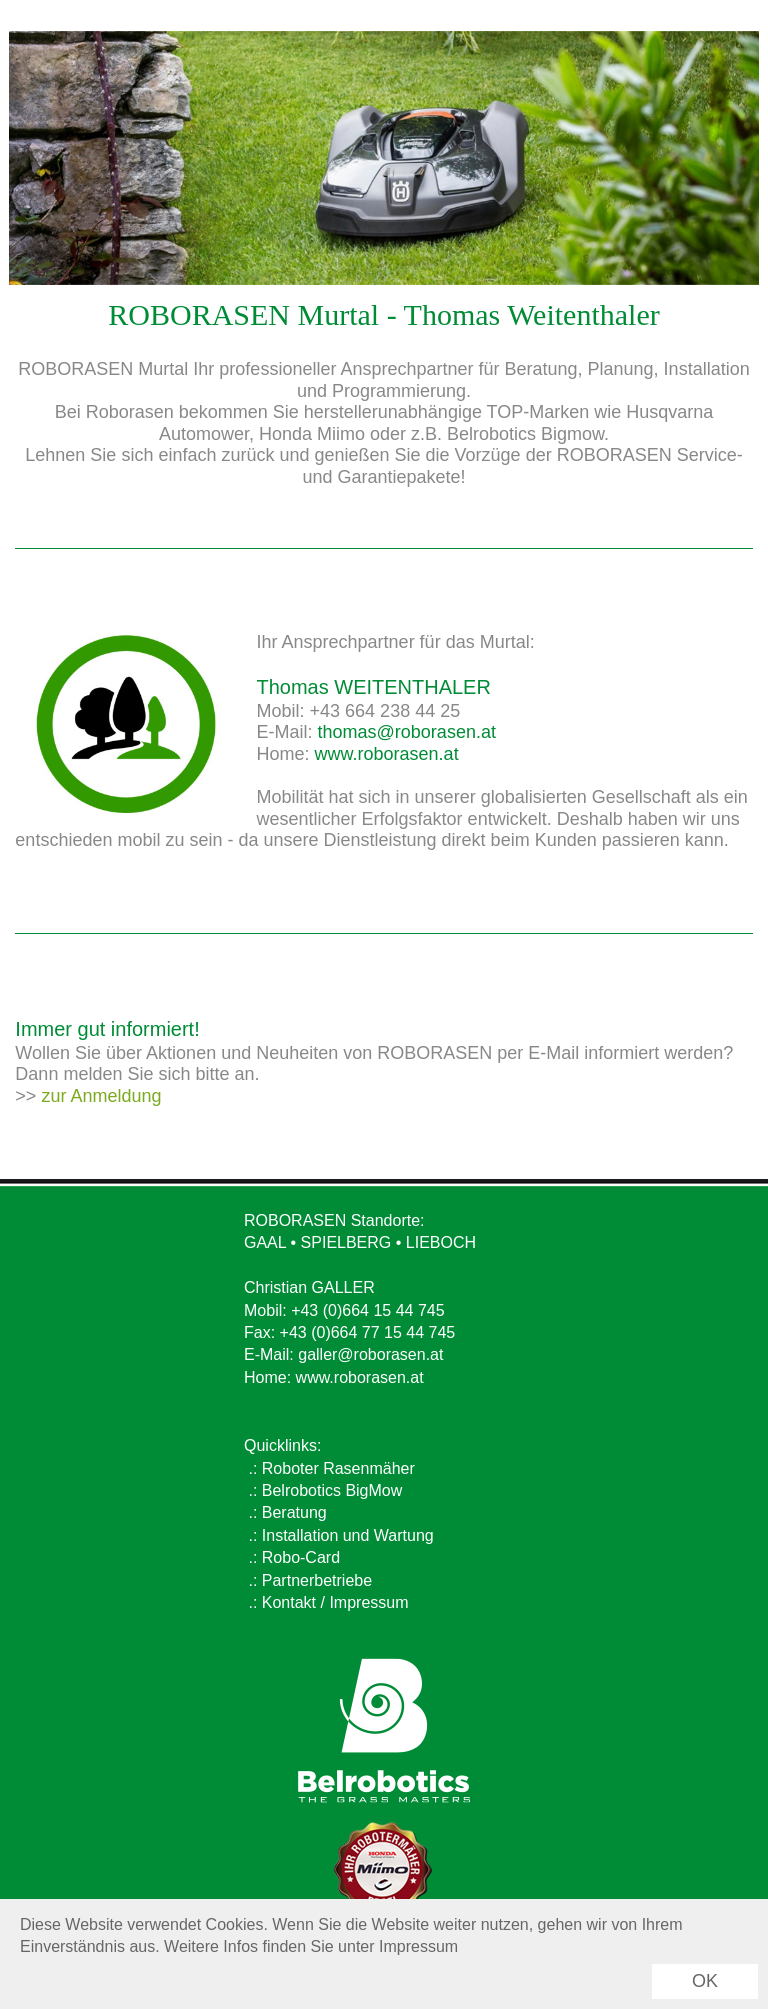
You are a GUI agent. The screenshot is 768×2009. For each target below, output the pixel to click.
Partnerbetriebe (317, 1580)
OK (705, 1981)
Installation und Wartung (348, 1535)
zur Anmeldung (101, 1096)
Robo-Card (301, 1557)
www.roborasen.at (387, 754)
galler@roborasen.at (370, 1354)
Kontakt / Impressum (335, 1602)
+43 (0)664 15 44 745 (367, 1310)
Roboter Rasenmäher (338, 1468)
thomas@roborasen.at (407, 732)
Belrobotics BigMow (332, 1490)
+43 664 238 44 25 (385, 711)
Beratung (294, 1512)
